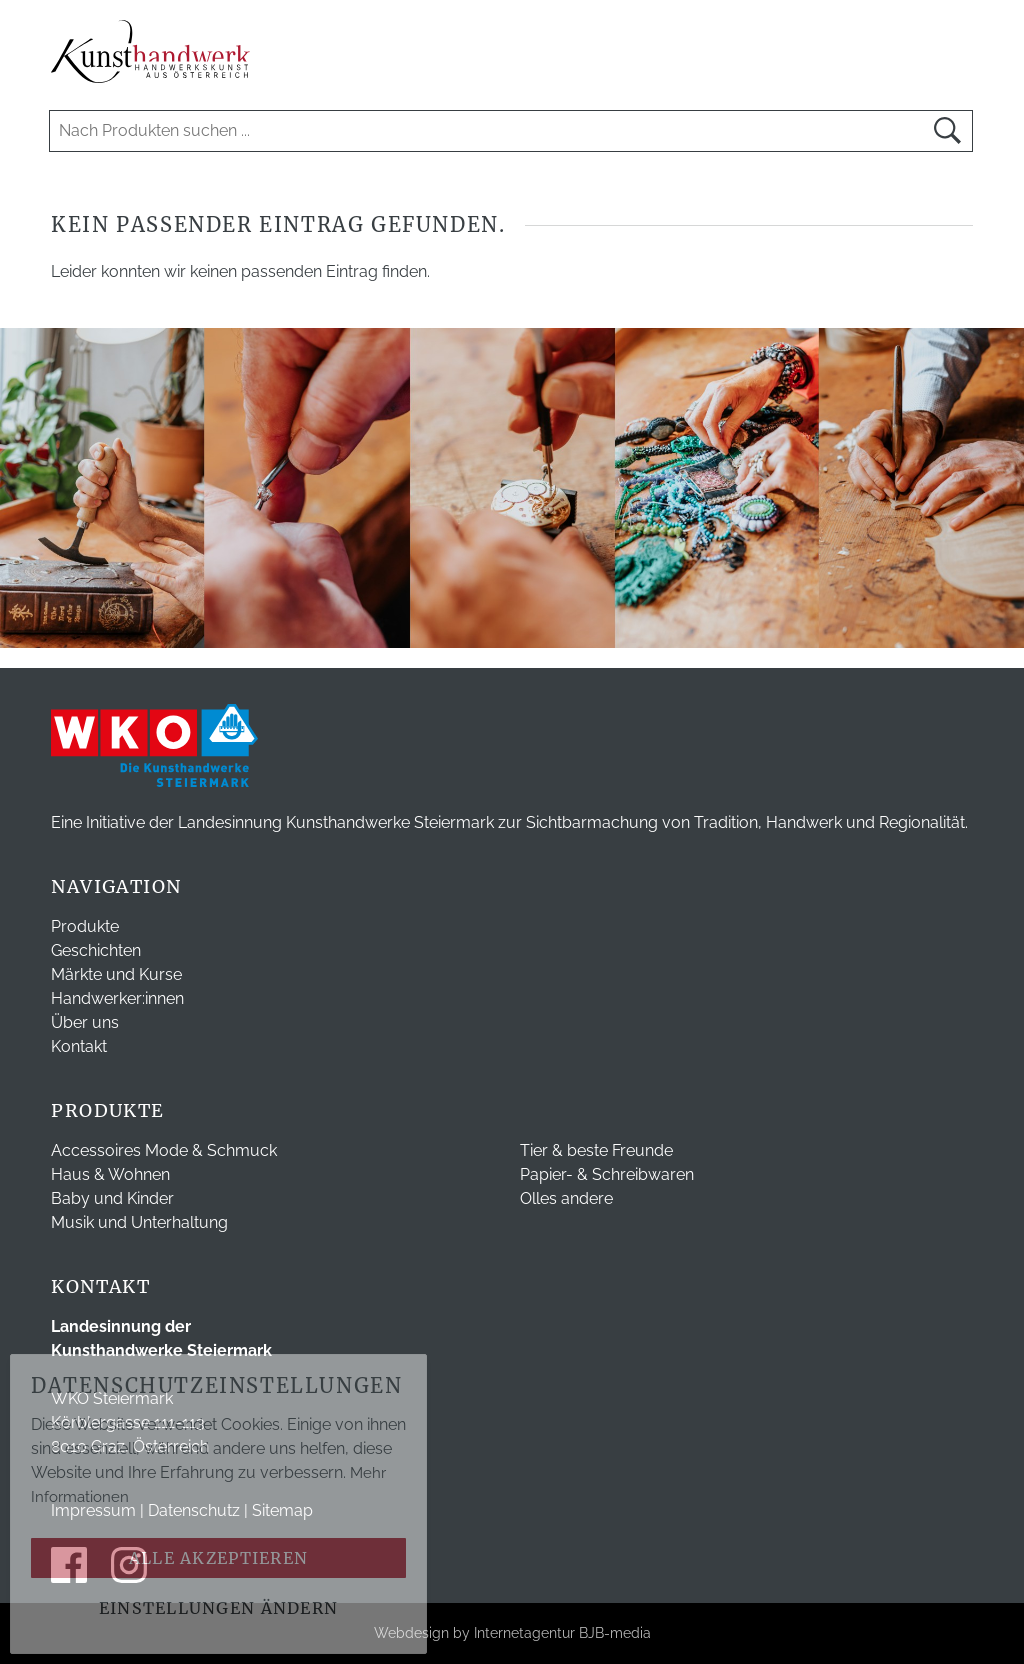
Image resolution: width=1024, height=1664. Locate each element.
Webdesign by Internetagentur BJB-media (512, 1633)
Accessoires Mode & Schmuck (164, 1150)
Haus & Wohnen (110, 1174)
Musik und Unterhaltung (139, 1222)
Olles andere (566, 1198)
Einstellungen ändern (219, 1608)
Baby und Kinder (112, 1198)
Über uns (85, 1022)
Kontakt (79, 1046)
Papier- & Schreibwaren (607, 1174)
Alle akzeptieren (218, 1558)
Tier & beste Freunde (596, 1150)
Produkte (85, 926)
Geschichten (96, 950)
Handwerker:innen (117, 998)
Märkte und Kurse (116, 974)
